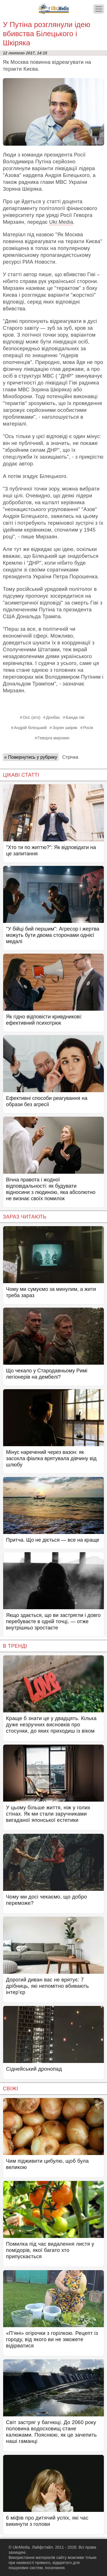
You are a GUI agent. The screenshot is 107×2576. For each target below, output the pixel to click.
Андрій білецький (30, 727)
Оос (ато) (31, 717)
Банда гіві (75, 717)
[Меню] (98, 9)
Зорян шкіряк (65, 727)
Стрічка (70, 757)
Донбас (53, 717)
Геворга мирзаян (53, 738)
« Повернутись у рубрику (30, 757)
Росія (88, 727)
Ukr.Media (61, 222)
